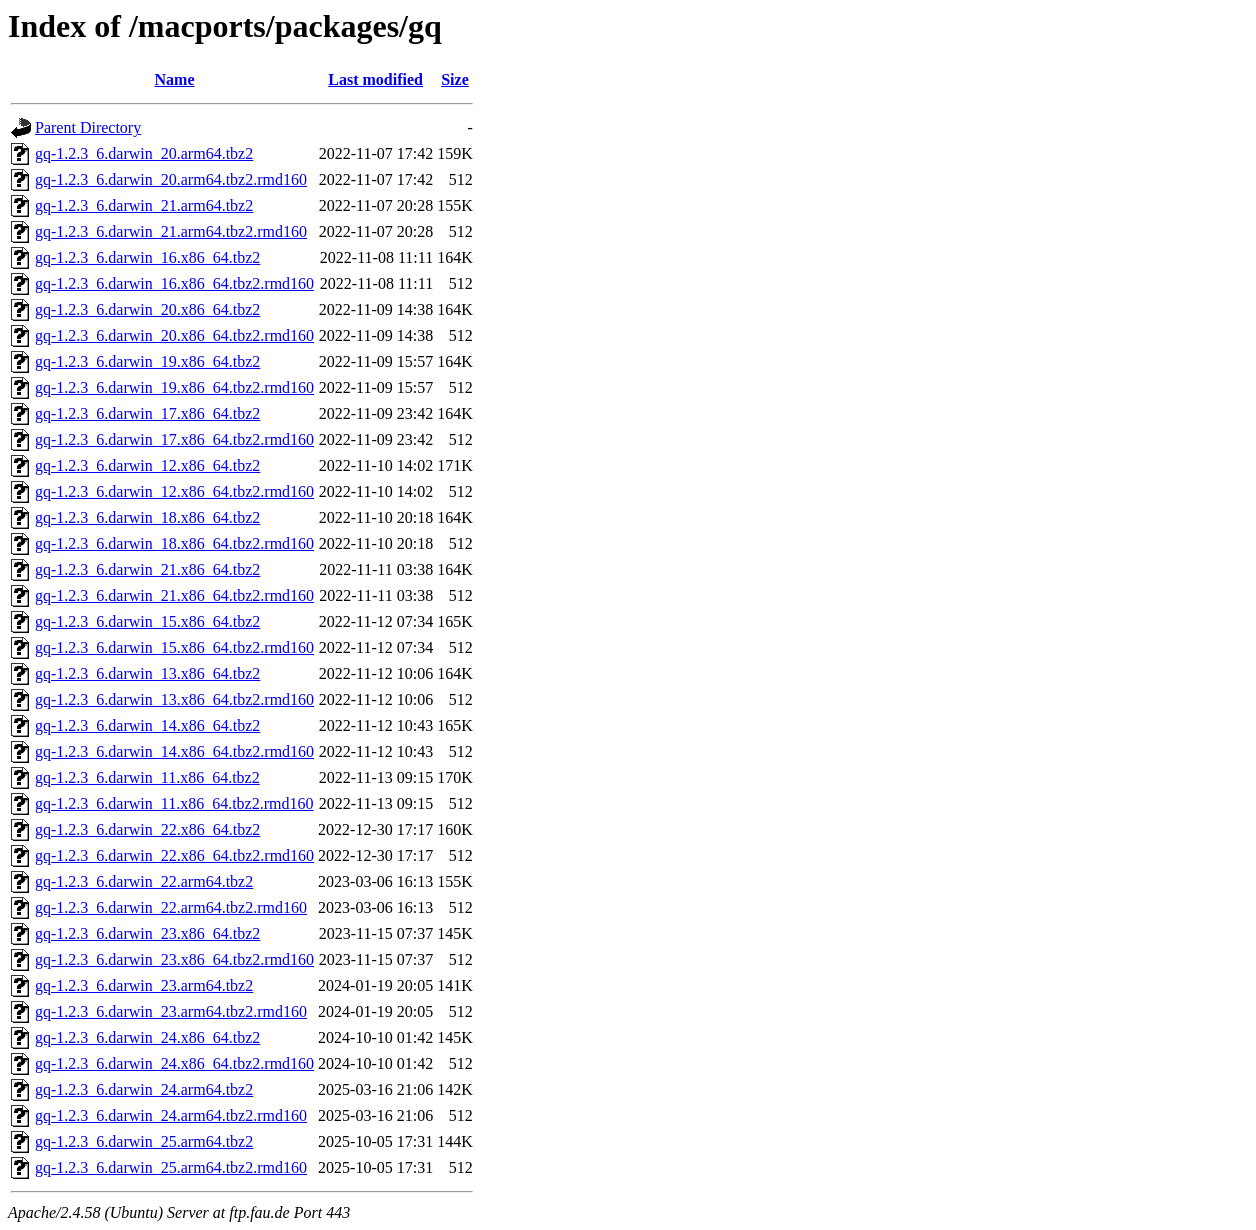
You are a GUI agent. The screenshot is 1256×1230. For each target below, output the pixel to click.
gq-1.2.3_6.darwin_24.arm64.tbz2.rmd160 (171, 1115)
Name (175, 79)
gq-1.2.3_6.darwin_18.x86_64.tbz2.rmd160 (174, 543)
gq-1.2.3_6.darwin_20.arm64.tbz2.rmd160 (171, 179)
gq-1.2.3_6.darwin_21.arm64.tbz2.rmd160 (171, 231)
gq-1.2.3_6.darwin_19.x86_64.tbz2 (147, 361)
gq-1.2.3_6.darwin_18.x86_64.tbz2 (147, 517)
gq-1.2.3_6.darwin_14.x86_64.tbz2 (147, 725)
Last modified (375, 79)
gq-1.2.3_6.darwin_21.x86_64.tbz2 (147, 569)
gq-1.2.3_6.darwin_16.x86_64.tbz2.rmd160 (174, 283)
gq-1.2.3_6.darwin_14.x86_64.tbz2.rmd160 (174, 751)
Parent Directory (88, 127)
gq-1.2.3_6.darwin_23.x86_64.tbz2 (147, 933)
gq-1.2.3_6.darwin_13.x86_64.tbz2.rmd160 (174, 699)
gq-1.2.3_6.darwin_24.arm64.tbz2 (144, 1089)
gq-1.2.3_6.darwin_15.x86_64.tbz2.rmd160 (174, 647)
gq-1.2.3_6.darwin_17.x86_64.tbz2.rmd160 (174, 439)
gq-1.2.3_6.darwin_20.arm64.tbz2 (144, 153)
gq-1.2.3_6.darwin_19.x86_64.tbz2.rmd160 (174, 387)
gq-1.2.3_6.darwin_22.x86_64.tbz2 (147, 829)
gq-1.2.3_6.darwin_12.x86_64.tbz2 (147, 465)
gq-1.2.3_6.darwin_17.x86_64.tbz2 (147, 413)
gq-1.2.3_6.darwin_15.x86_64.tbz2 (147, 621)
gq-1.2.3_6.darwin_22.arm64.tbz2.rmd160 (171, 907)
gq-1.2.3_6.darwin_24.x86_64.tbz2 (147, 1037)
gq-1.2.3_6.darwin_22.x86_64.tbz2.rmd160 (174, 855)
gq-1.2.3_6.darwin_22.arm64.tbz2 (144, 881)
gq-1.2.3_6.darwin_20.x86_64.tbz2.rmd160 (174, 335)
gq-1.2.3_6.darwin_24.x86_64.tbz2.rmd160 (174, 1063)
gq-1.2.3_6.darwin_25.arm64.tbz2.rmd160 (171, 1167)
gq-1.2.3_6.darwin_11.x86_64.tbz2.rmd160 (174, 803)
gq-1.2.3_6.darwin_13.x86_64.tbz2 (147, 673)
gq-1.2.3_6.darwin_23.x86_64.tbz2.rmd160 (174, 959)
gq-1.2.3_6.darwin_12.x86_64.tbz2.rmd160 (174, 491)
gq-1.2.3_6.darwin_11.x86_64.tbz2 (147, 777)
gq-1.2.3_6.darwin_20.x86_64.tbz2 (147, 309)
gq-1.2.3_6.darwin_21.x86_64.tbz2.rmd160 (174, 595)
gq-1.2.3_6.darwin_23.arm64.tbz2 (144, 985)
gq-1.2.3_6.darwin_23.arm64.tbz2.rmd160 (171, 1011)
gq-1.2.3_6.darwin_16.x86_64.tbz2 (147, 257)
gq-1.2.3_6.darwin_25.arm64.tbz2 (144, 1141)
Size (455, 79)
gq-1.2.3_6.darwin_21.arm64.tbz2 (144, 205)
